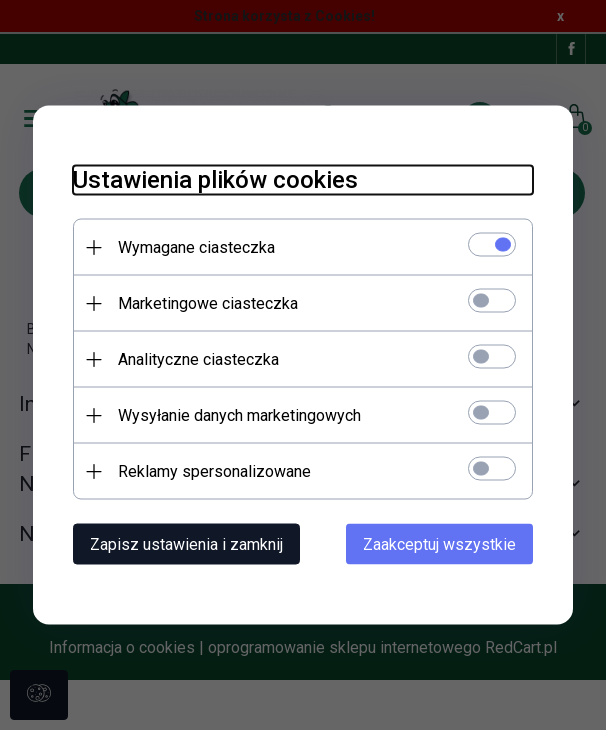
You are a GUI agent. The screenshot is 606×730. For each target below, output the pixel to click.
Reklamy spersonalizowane (214, 471)
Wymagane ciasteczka (196, 247)
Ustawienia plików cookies (215, 180)
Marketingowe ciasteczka (208, 303)
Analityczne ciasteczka (198, 359)
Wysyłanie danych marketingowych (239, 415)
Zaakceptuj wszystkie (439, 544)
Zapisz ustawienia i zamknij (186, 544)
